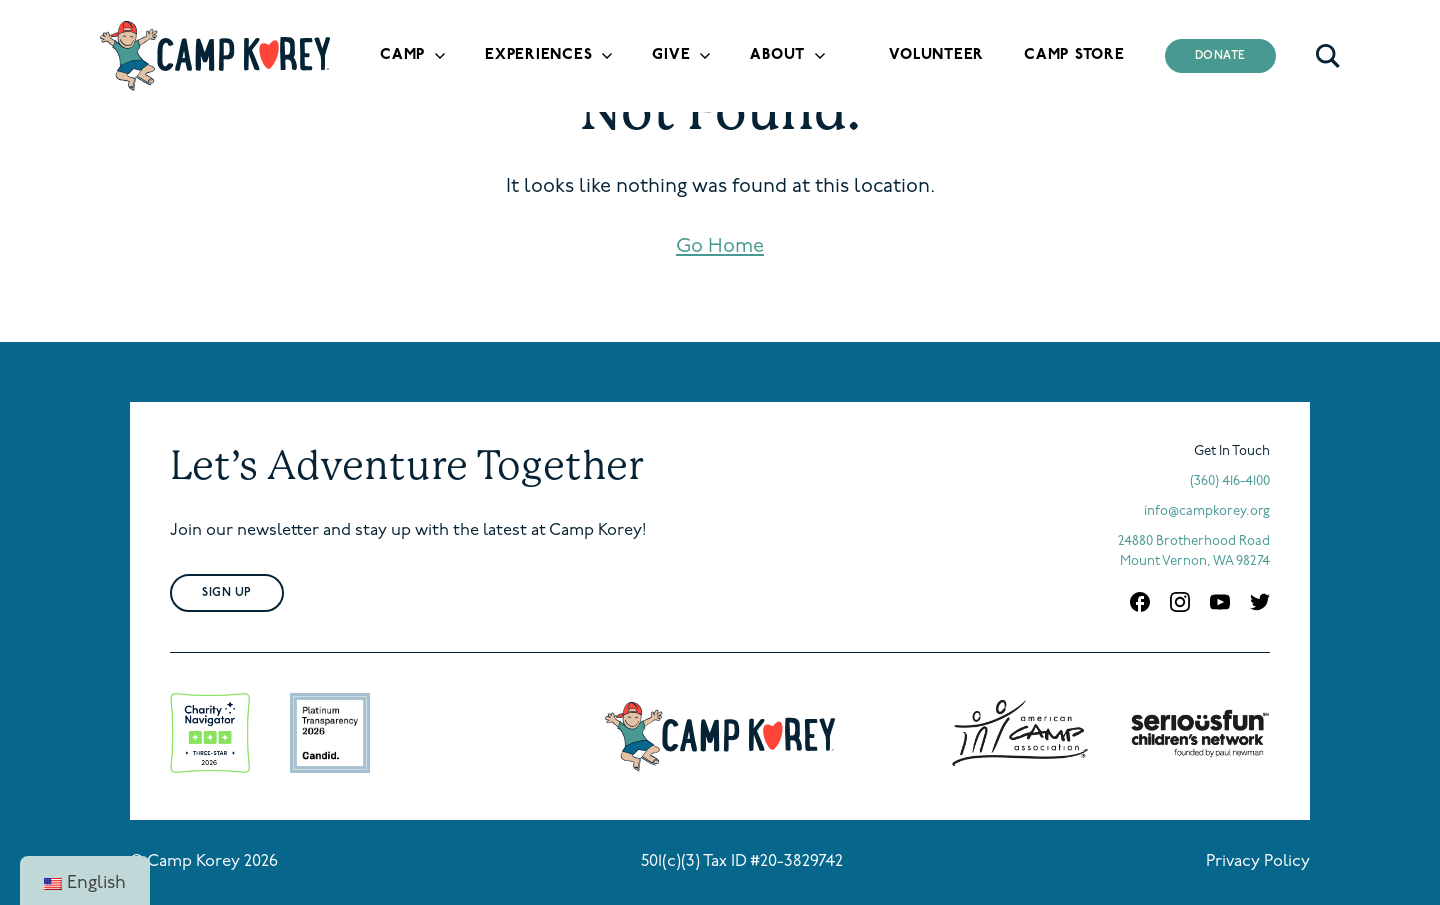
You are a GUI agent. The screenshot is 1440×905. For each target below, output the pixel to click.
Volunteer (936, 55)
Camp (402, 55)
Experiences (538, 55)
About (777, 55)
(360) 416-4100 (1230, 481)
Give (671, 55)
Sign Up (227, 593)
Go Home (720, 247)
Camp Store (1074, 55)
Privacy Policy (1258, 862)
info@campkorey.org (1207, 511)
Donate (1221, 56)
